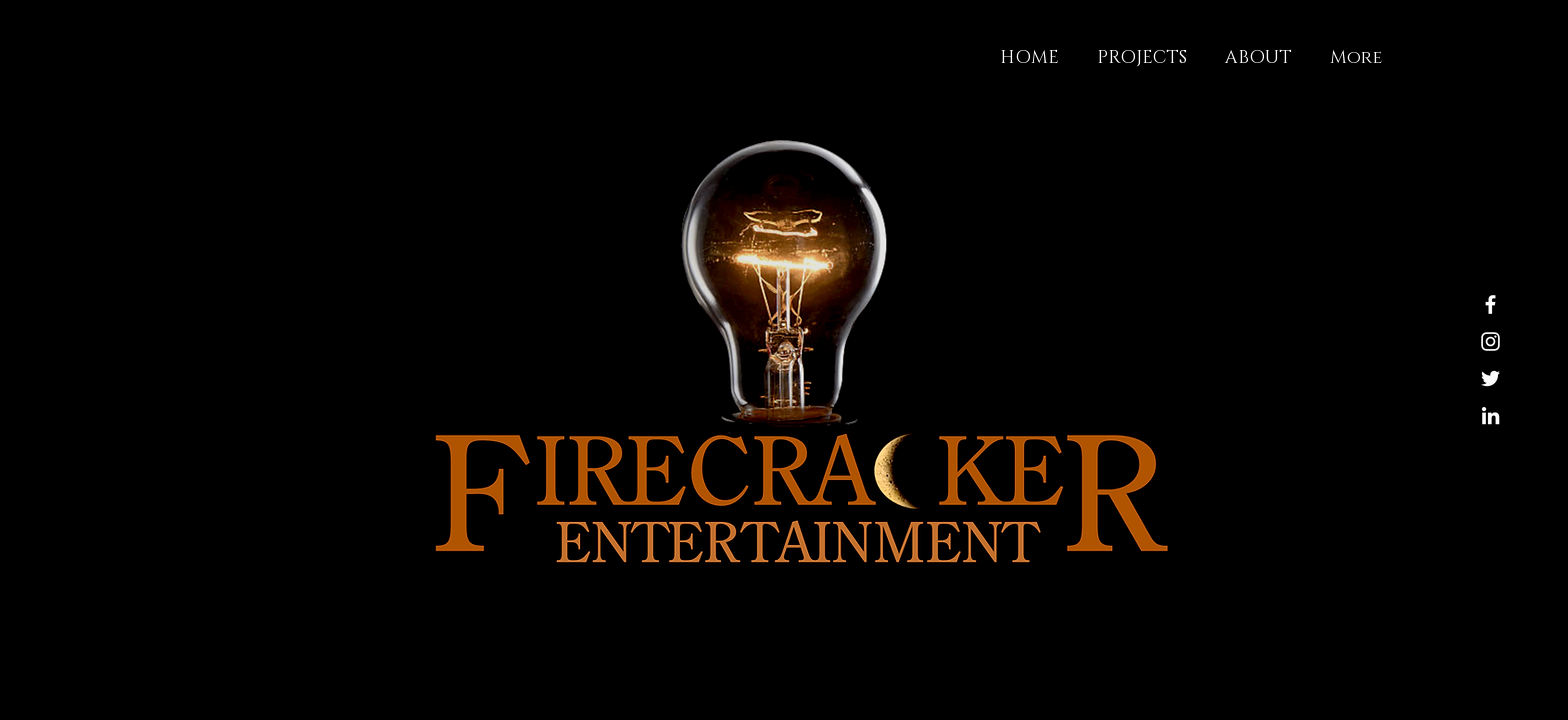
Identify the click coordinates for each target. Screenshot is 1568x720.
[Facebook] (1490, 304)
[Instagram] (1490, 341)
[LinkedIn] (1490, 415)
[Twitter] (1490, 378)
